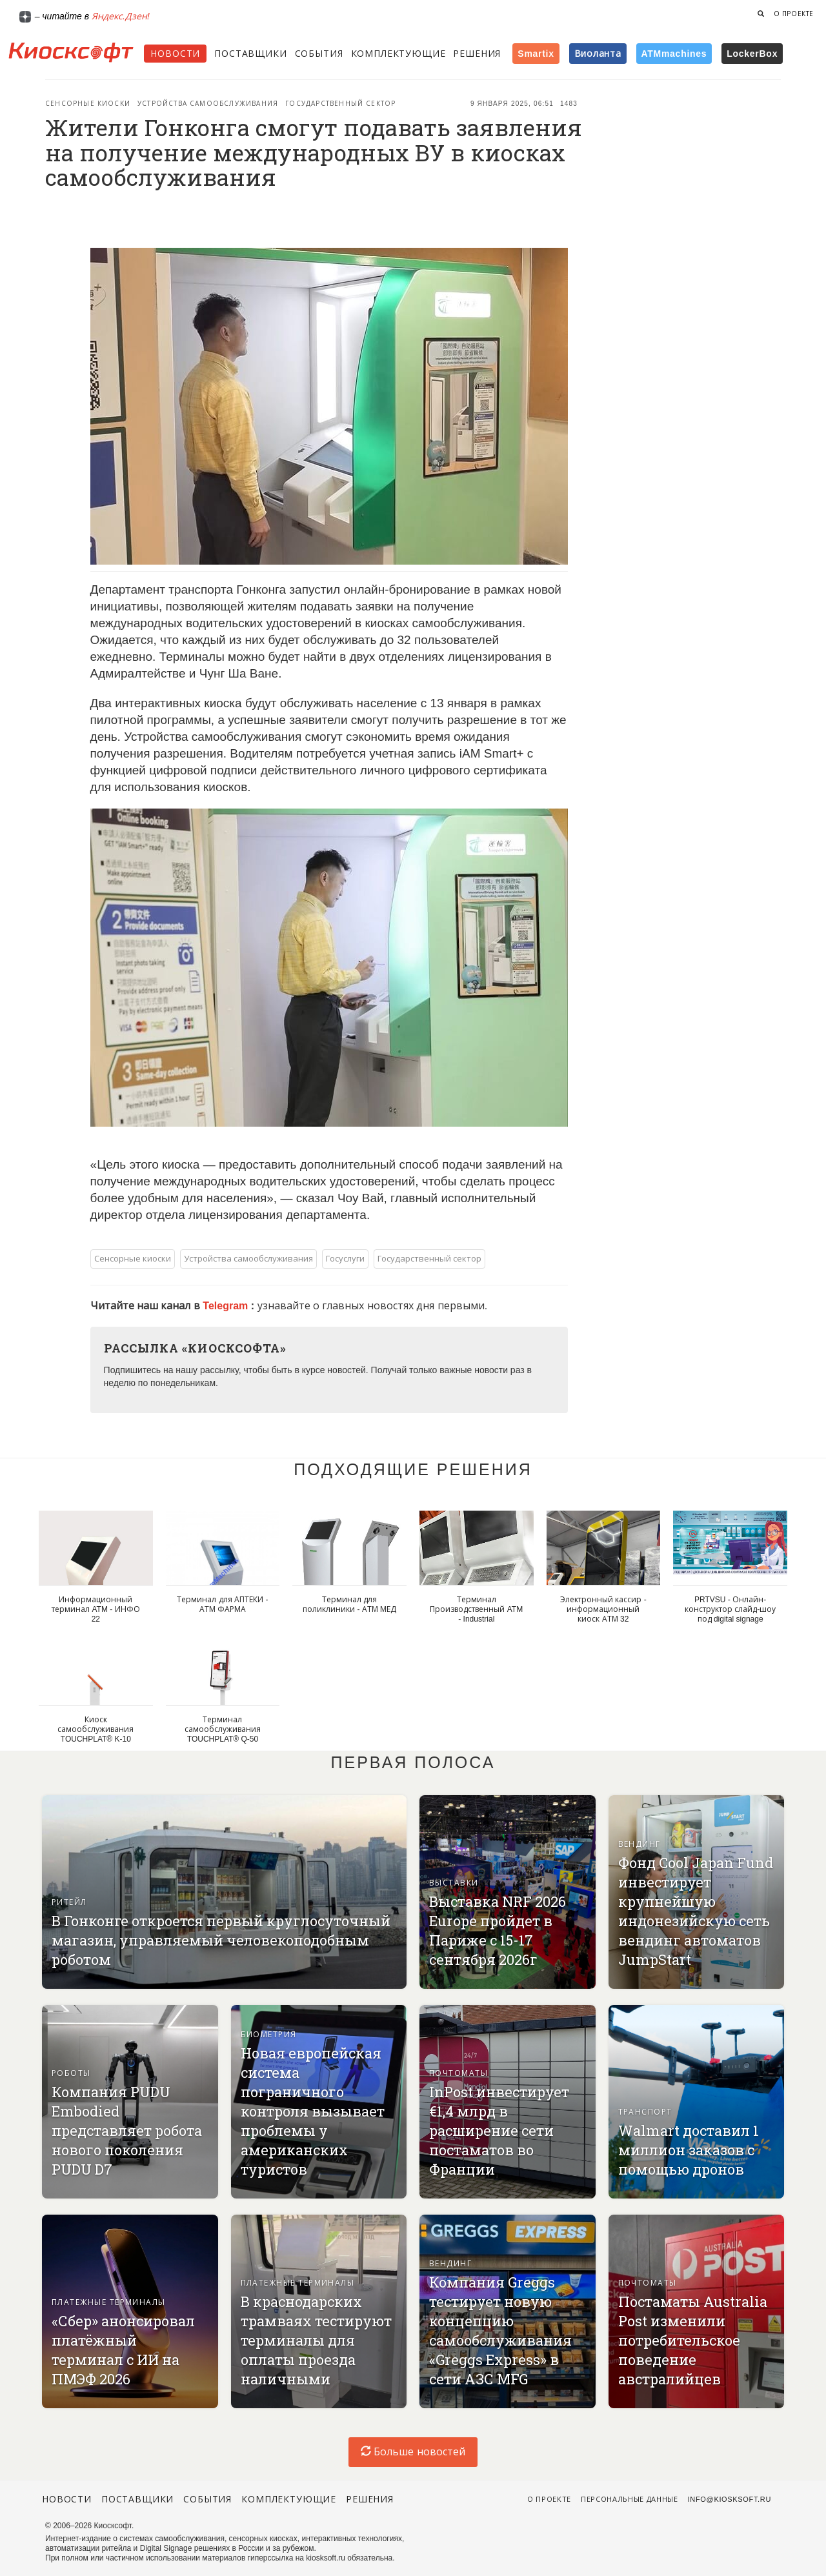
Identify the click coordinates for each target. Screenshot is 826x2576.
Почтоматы (458, 2073)
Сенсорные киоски (87, 103)
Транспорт (645, 2112)
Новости (175, 53)
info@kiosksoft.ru (729, 2499)
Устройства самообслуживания (207, 103)
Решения (477, 53)
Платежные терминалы (109, 2302)
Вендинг (639, 1844)
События (319, 53)
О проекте (794, 13)
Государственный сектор (340, 103)
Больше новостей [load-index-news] (413, 2451)
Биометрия (269, 2034)
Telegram (226, 1305)
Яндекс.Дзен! (121, 16)
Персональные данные (629, 2499)
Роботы (71, 2073)
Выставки (454, 1882)
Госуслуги (345, 1258)
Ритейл (69, 1902)
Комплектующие (398, 53)
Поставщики (250, 53)
